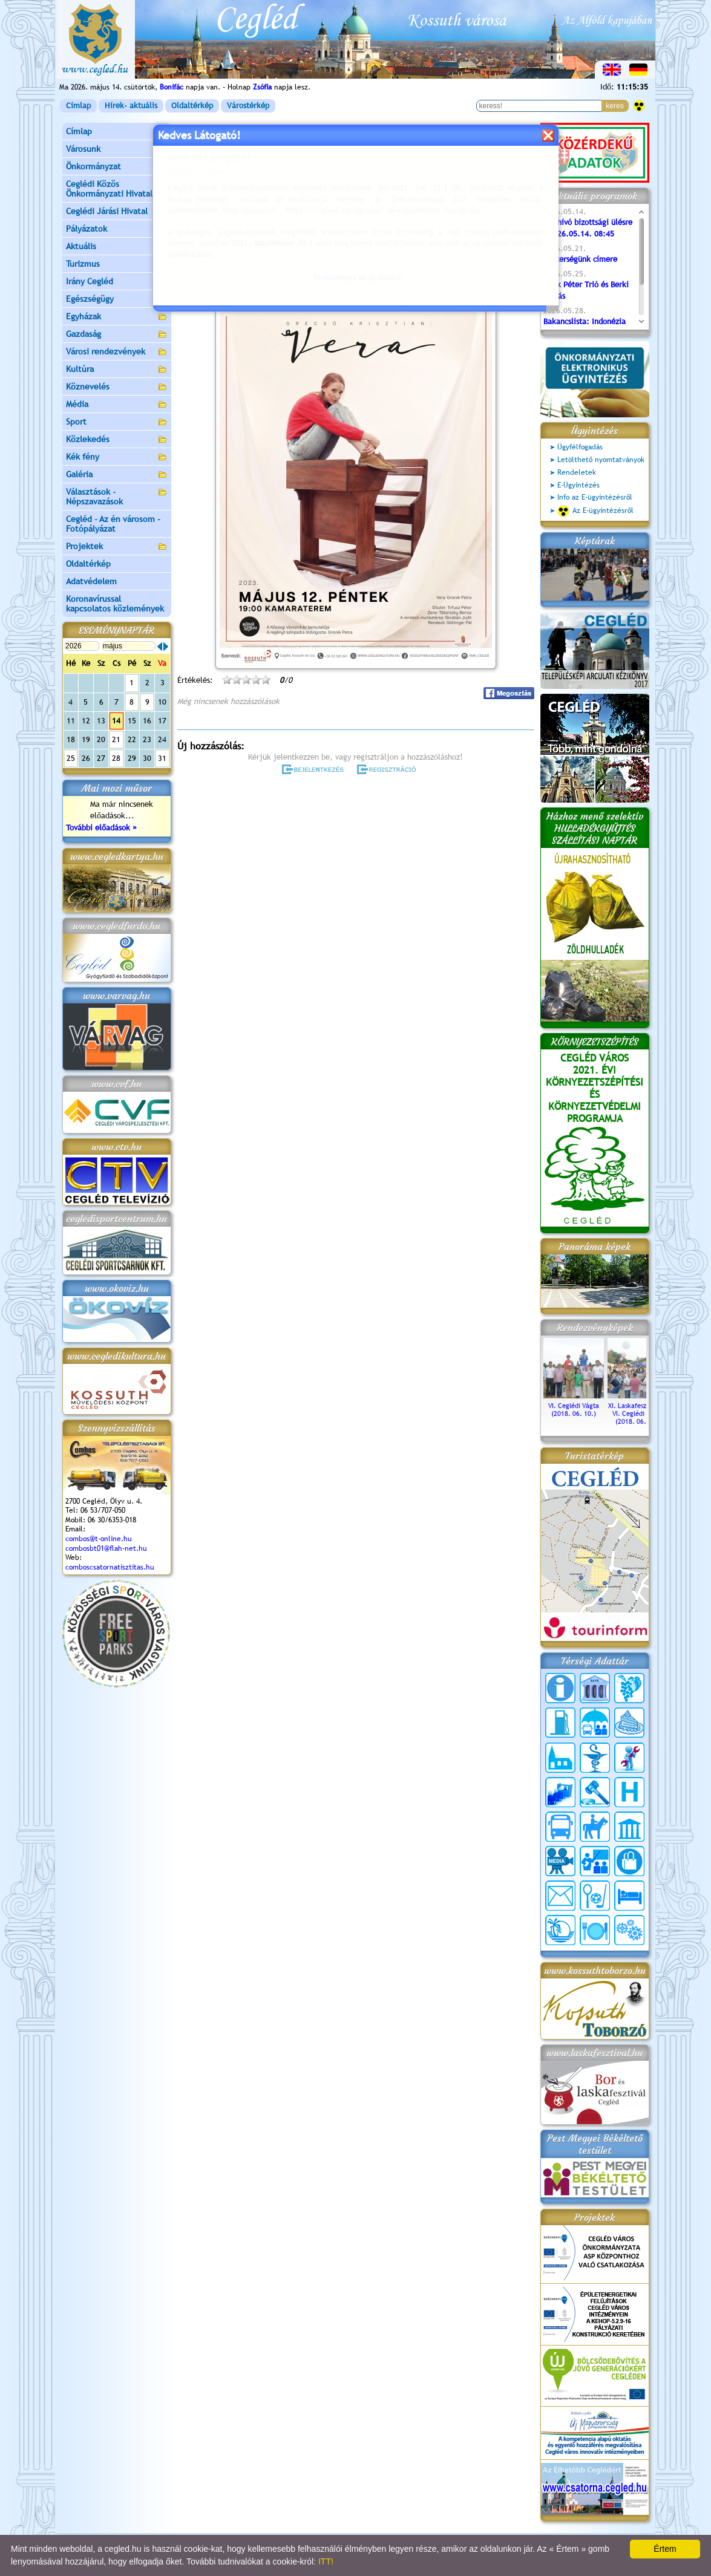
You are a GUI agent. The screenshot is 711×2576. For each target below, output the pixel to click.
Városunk (117, 149)
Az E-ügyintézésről (595, 511)
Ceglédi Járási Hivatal (107, 211)
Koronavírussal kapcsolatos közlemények (115, 603)
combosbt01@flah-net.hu (106, 1548)
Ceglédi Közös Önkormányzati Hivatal (117, 188)
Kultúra (117, 370)
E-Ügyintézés (578, 485)
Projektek (117, 547)
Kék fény (117, 457)
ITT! (325, 2561)
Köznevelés (117, 387)
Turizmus (117, 264)
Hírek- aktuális (131, 105)
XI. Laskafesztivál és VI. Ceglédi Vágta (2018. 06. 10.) (638, 1409)
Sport (117, 422)
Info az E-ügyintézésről (594, 497)
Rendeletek (576, 472)
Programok (270, 179)
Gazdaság (117, 335)
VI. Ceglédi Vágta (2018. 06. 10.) (573, 1405)
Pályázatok (86, 228)
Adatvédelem (91, 581)
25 (71, 758)
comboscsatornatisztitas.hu (109, 1567)
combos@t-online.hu (98, 1538)
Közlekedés (117, 440)
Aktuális (117, 247)
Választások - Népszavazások (117, 496)
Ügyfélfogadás (580, 447)
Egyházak (117, 317)
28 (116, 758)
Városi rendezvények (117, 352)
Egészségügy (117, 299)
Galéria (117, 475)
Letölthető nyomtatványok (600, 459)
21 (116, 739)
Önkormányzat (117, 167)
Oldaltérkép (192, 105)
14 (116, 720)
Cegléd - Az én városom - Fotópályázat (113, 523)
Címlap (78, 105)
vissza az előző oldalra (497, 148)
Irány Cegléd (89, 281)
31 (162, 758)
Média (117, 405)
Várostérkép (248, 105)
